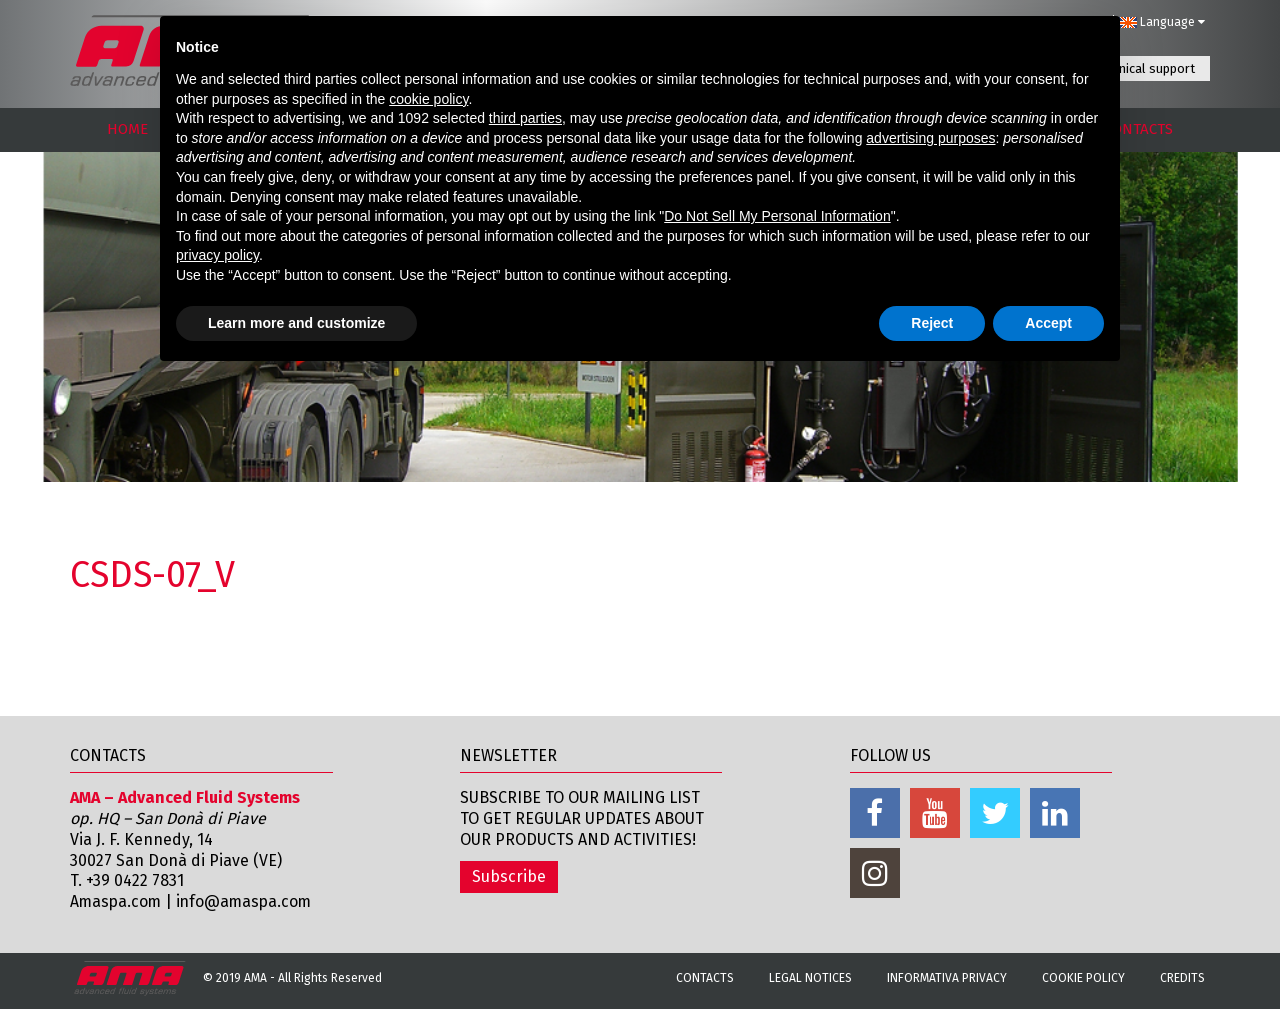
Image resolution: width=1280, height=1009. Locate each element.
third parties (525, 118)
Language (1162, 22)
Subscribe (509, 876)
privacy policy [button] (217, 255)
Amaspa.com (117, 901)
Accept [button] (1048, 323)
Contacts (705, 978)
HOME (127, 129)
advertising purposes (930, 138)
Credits (1182, 978)
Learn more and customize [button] (296, 323)
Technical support (1144, 68)
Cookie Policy (1083, 978)
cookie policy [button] (428, 99)
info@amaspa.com (248, 901)
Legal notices (810, 978)
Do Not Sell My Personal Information (777, 216)
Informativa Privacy (947, 978)
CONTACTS (1138, 129)
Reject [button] (932, 323)
